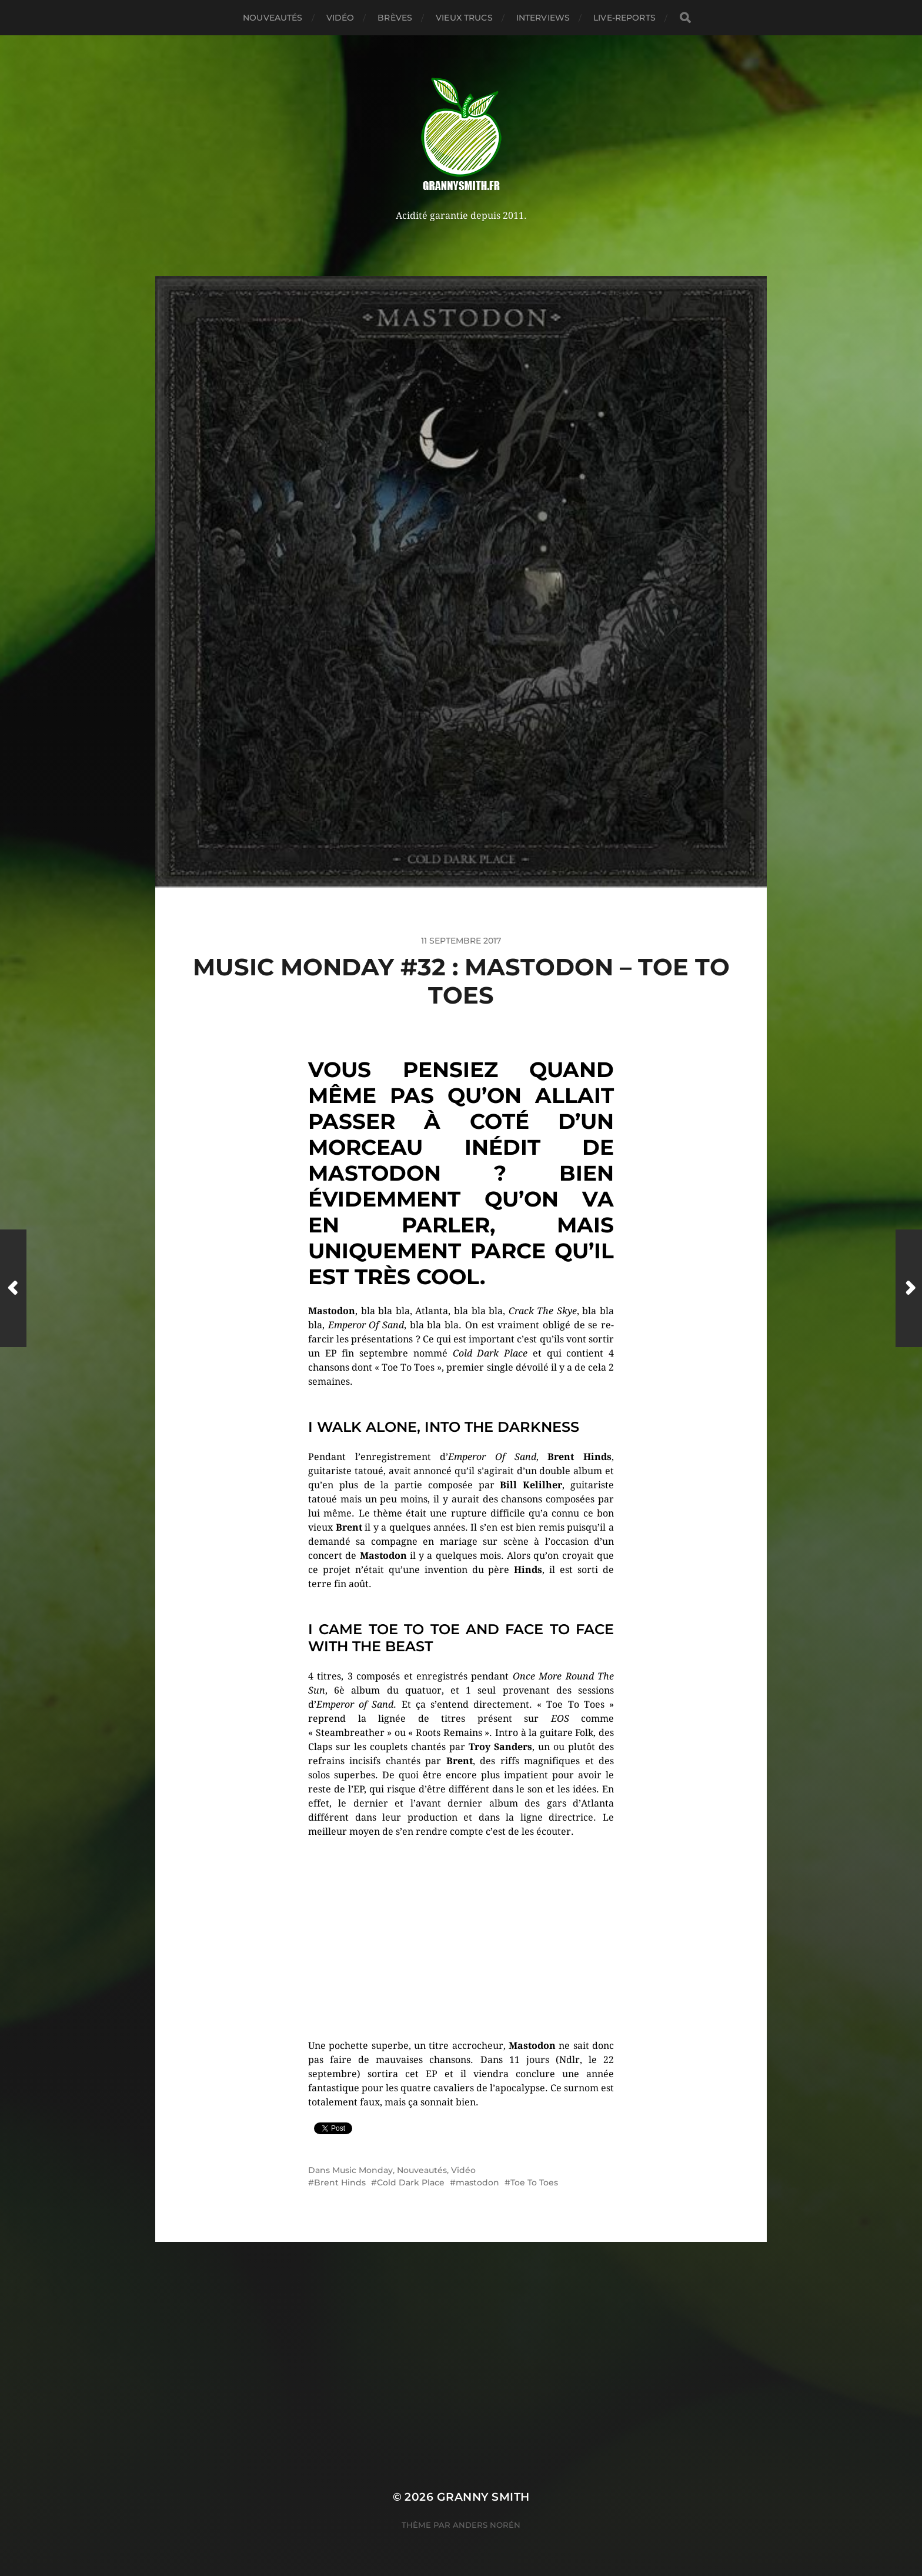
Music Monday (362, 2170)
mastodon (477, 2182)
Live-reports (624, 17)
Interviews (543, 17)
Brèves (395, 17)
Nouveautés (272, 17)
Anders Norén (486, 2525)
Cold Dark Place (411, 2182)
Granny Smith (483, 2497)
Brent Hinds (340, 2182)
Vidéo (340, 17)
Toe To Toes (534, 2182)
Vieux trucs (464, 17)
